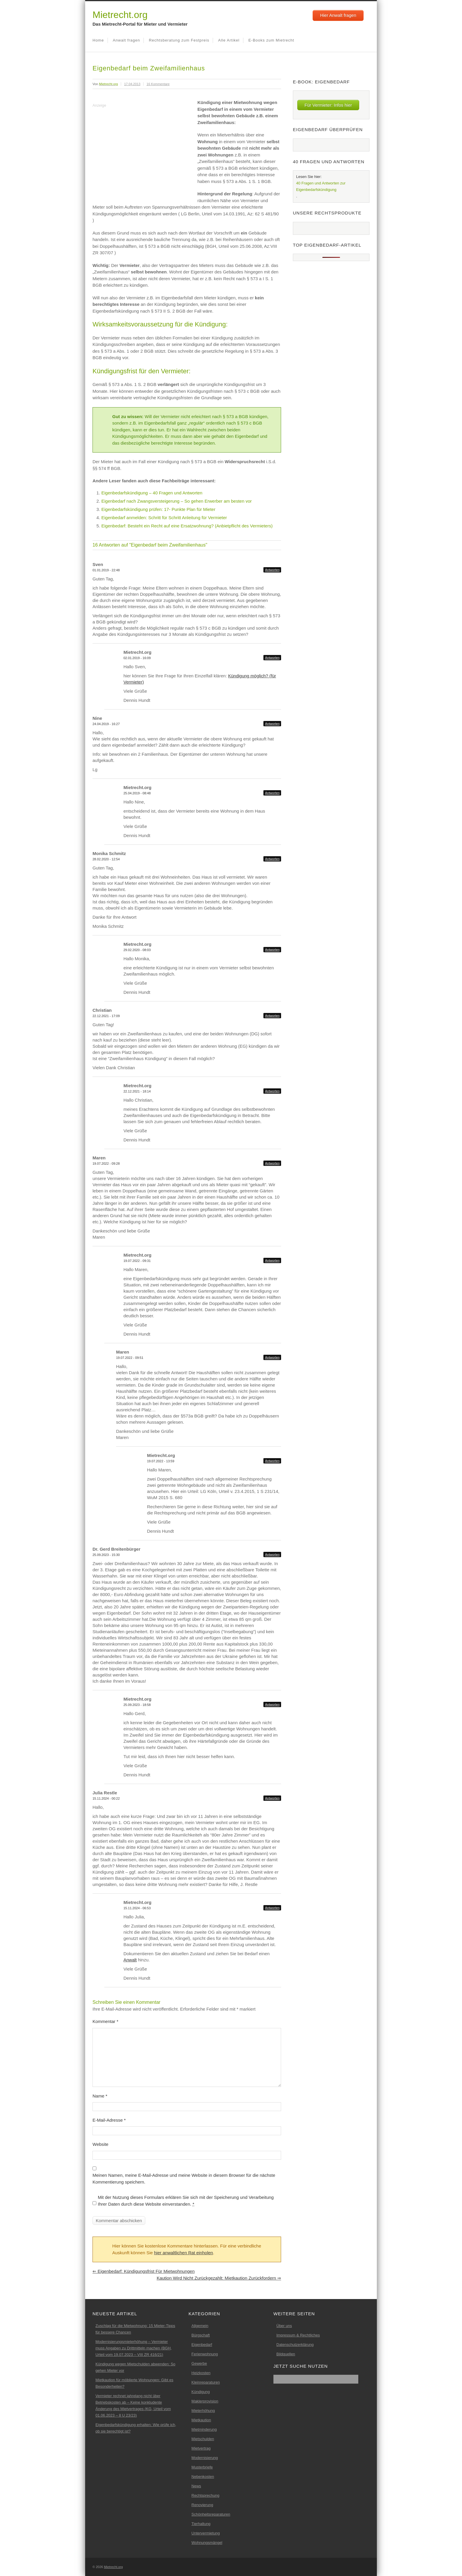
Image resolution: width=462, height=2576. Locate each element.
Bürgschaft (201, 2335)
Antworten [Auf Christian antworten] (272, 1015)
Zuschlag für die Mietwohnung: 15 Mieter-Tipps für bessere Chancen (135, 2328)
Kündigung (201, 2391)
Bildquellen (285, 2354)
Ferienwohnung (205, 2354)
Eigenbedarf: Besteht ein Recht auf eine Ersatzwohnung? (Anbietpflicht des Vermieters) (187, 525)
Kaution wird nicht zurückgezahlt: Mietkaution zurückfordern (219, 2277)
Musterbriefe (202, 2467)
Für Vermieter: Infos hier (328, 105)
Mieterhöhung (203, 2410)
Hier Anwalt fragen (338, 15)
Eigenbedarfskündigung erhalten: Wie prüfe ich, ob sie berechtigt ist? (135, 2427)
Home (98, 40)
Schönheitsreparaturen (211, 2514)
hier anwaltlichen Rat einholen (183, 2252)
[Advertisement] (142, 150)
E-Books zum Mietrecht (271, 40)
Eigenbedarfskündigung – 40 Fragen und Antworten (151, 492)
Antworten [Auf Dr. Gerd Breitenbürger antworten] (272, 1554)
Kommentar (105, 2021)
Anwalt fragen (126, 40)
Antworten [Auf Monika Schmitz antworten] (272, 859)
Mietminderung (204, 2429)
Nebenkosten (203, 2476)
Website (100, 2144)
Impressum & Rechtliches (298, 2335)
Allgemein (200, 2325)
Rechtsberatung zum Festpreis (179, 40)
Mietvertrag (201, 2448)
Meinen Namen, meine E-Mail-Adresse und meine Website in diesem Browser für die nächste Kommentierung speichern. (184, 2178)
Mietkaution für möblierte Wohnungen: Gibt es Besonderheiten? (134, 2383)
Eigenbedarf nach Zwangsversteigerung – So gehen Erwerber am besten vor (176, 501)
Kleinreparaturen (206, 2382)
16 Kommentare (157, 84)
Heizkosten (201, 2373)
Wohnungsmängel (207, 2542)
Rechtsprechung (206, 2495)
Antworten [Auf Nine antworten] (272, 723)
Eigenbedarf (202, 2344)
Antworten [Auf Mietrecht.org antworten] (272, 657)
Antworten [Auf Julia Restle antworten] (272, 1798)
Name (100, 2095)
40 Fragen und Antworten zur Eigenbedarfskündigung (321, 186)
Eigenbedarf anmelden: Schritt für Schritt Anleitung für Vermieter (164, 517)
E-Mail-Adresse (109, 2120)
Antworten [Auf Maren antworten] (272, 1163)
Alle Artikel (229, 40)
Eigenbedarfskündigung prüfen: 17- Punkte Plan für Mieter (158, 509)
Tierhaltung (201, 2523)
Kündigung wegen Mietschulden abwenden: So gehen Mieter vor (135, 2367)
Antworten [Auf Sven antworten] (272, 570)
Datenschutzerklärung (295, 2344)
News (196, 2486)
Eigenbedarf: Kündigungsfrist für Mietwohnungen (144, 2271)
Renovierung (202, 2505)
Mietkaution (201, 2420)
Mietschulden (203, 2439)
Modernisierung (205, 2457)
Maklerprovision (205, 2401)
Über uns (284, 2325)
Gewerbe (199, 2363)
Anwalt (130, 1959)
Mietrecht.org (120, 14)
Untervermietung (206, 2533)
